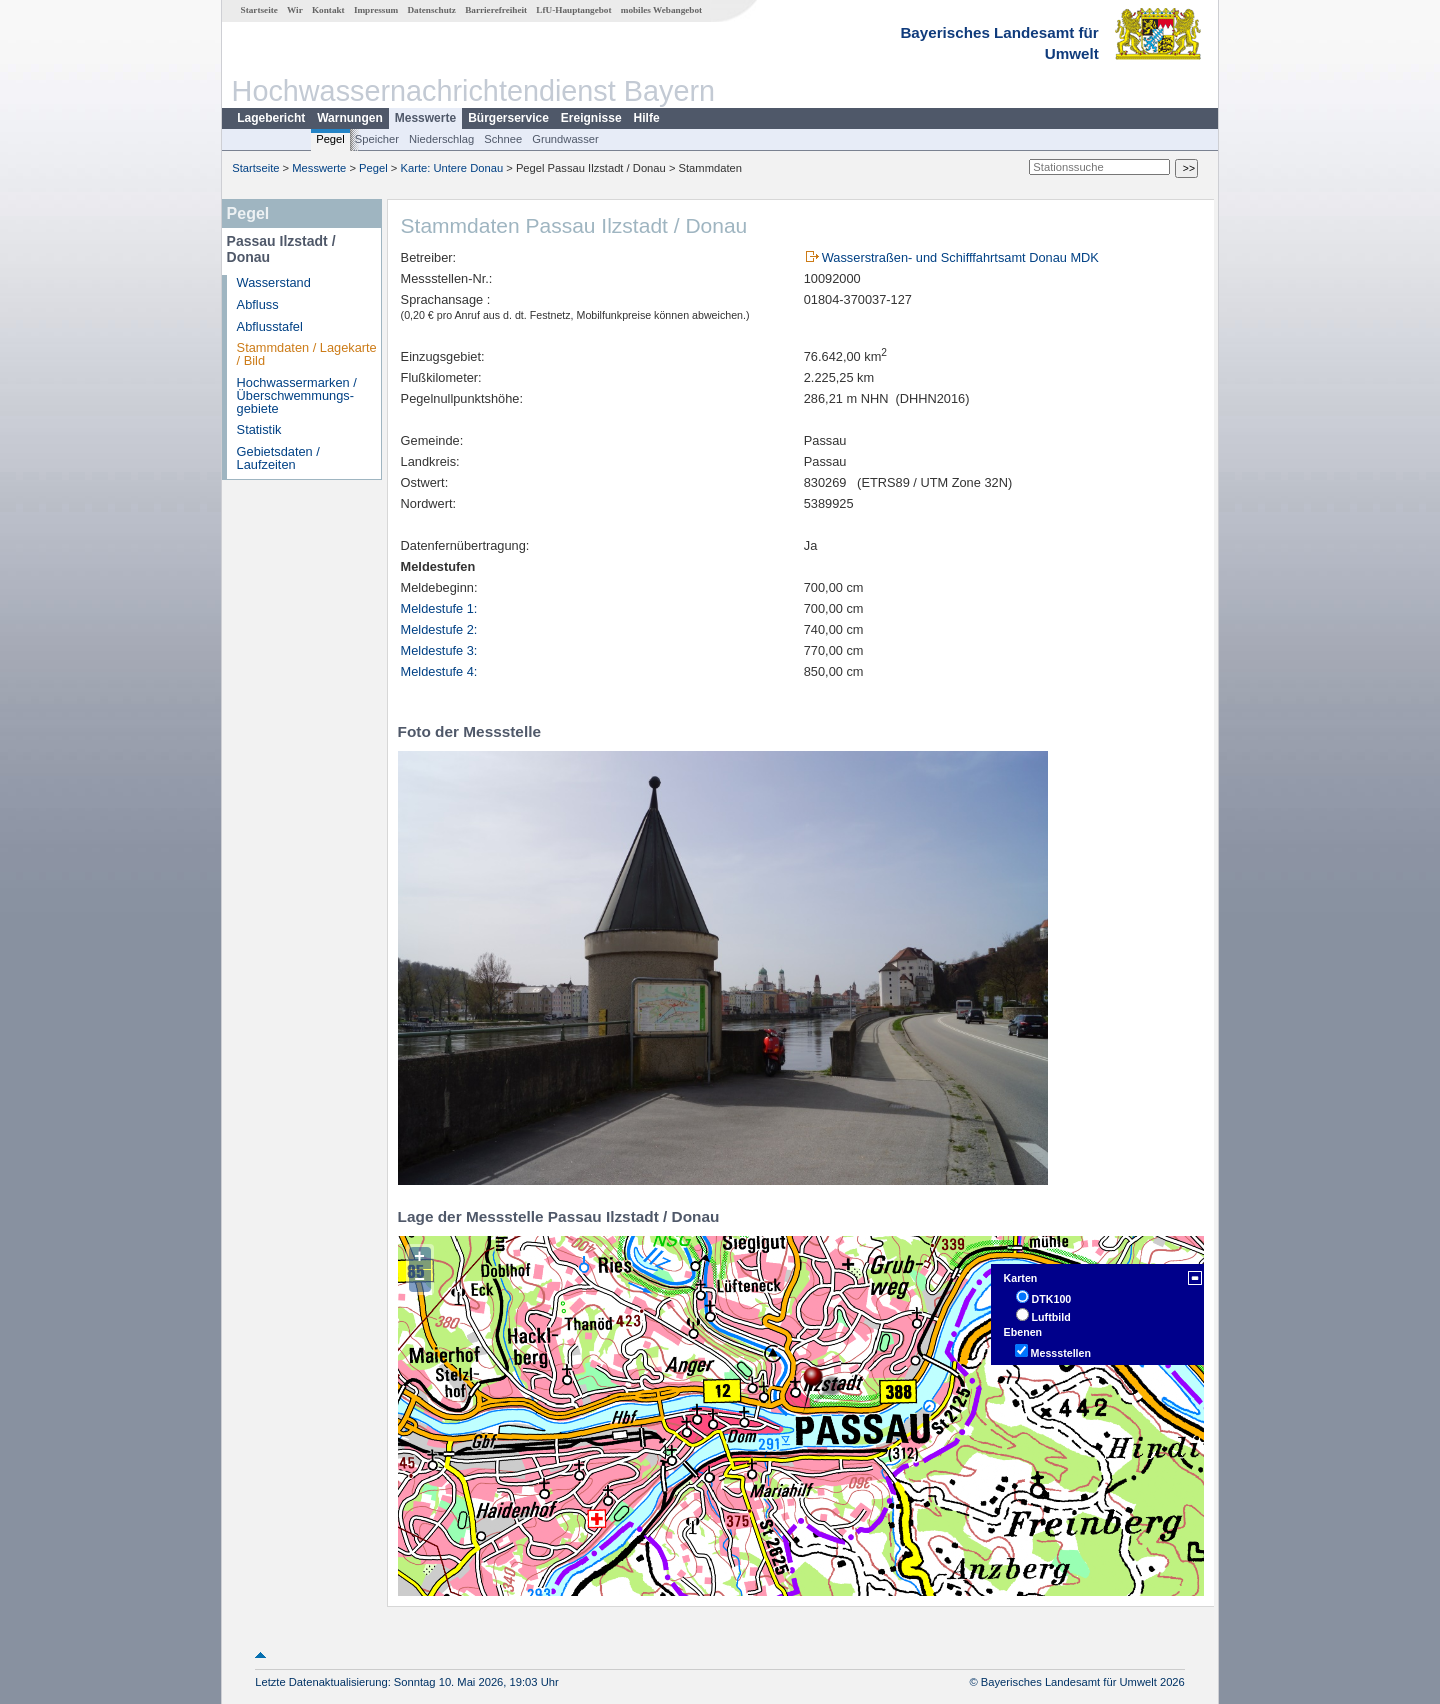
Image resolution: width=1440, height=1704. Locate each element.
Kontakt (328, 10)
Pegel (330, 139)
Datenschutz (431, 10)
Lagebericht (271, 118)
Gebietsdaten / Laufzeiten (278, 458)
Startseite (259, 10)
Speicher (377, 139)
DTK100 (1052, 1299)
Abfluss (258, 304)
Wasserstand (274, 282)
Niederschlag (441, 139)
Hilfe (647, 118)
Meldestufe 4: (439, 671)
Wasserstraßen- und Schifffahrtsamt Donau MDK (960, 257)
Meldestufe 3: (439, 650)
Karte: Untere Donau (452, 168)
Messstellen (1061, 1353)
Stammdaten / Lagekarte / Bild (307, 354)
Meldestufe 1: (439, 608)
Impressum (376, 10)
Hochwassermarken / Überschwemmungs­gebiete (297, 395)
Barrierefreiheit (496, 10)
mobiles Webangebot (661, 10)
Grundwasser (565, 139)
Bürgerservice (508, 118)
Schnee (503, 139)
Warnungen (350, 118)
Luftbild (1051, 1317)
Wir (295, 10)
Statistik (259, 429)
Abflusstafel (270, 326)
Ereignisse (591, 118)
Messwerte (425, 118)
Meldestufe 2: (439, 629)
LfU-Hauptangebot (573, 10)
